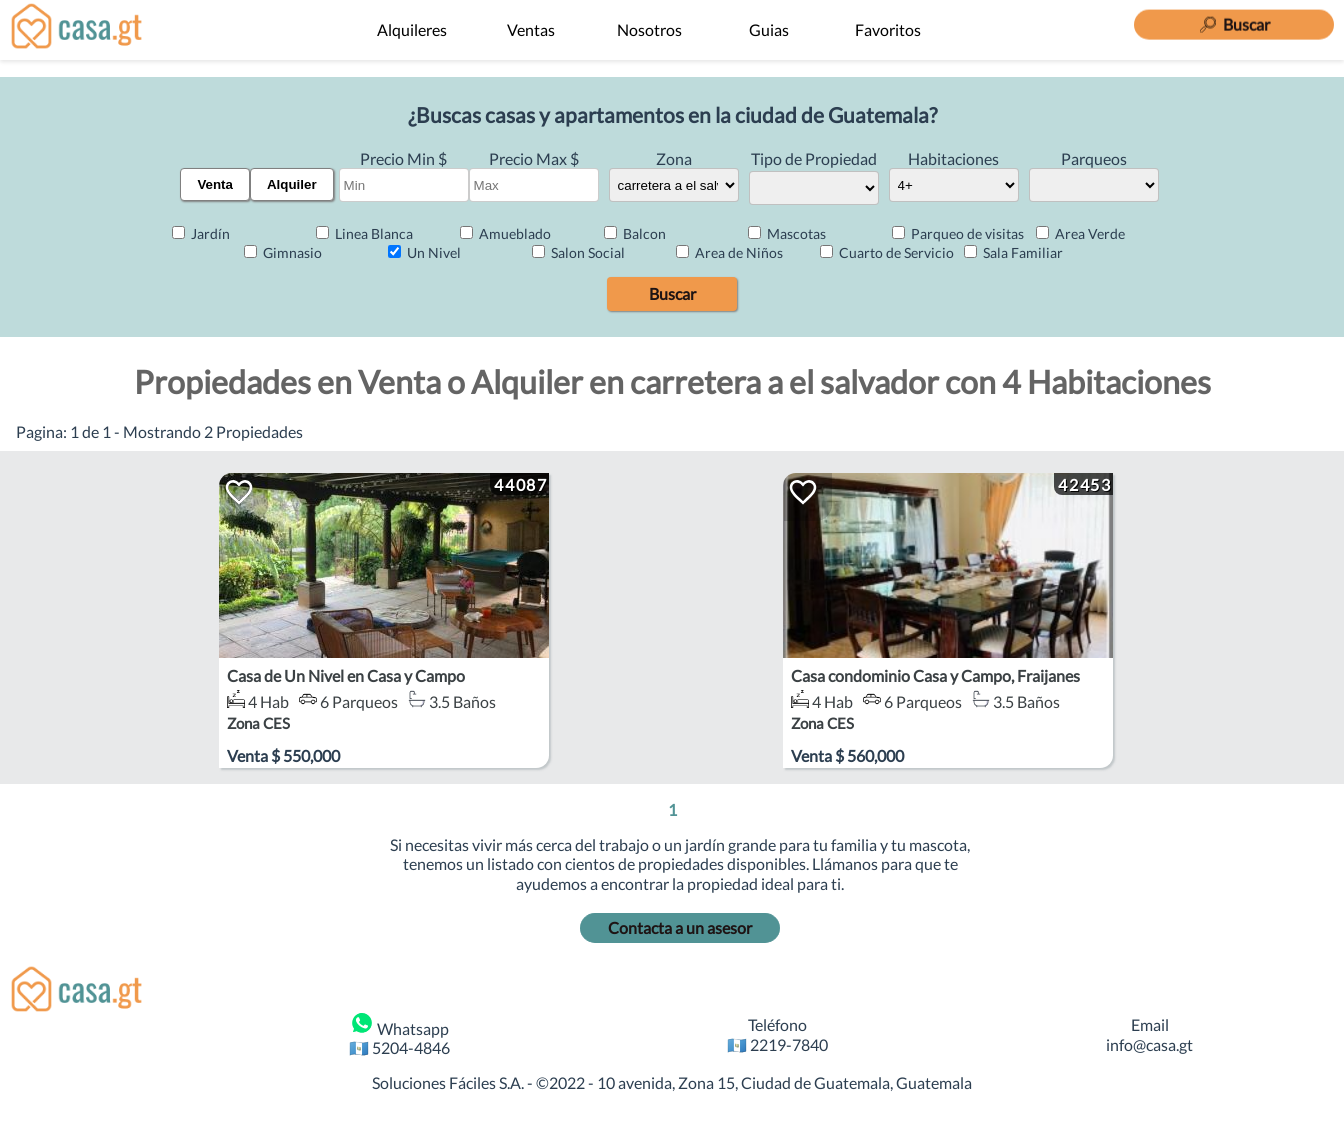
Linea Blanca (364, 233)
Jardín (201, 233)
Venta (215, 184)
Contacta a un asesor (680, 927)
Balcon (635, 233)
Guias (769, 29)
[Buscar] (1234, 19)
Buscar (672, 293)
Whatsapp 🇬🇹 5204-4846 (399, 1034)
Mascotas (787, 233)
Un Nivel (424, 252)
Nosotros (649, 29)
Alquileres (412, 29)
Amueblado (505, 233)
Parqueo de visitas (958, 233)
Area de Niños (729, 252)
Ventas (531, 29)
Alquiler (292, 184)
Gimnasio (283, 252)
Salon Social (578, 252)
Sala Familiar (1013, 252)
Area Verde (1080, 233)
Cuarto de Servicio (887, 252)
